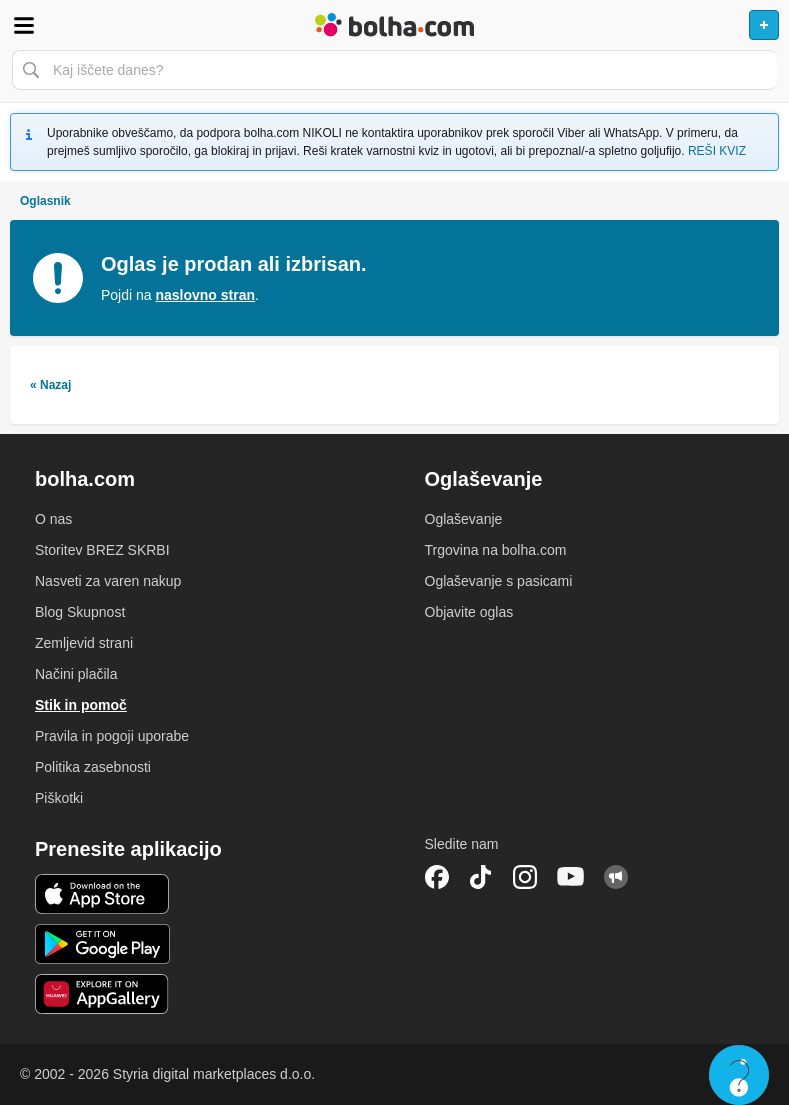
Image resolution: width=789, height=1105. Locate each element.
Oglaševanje (464, 519)
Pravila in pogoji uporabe (112, 736)
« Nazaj (50, 385)
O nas (53, 519)
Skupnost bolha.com (616, 877)
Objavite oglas (469, 612)
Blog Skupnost (80, 612)
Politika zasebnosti (93, 767)
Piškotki (59, 798)
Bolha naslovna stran (394, 25)
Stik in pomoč (81, 705)
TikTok (481, 877)
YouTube (571, 877)
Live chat (739, 1075)
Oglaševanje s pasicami (499, 581)
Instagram (525, 877)
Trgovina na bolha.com (496, 550)
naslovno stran (205, 295)
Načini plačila (76, 674)
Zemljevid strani (84, 643)
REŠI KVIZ (717, 151)
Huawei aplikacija (102, 994)
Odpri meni (24, 25)
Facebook (437, 877)
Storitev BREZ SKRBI (102, 550)
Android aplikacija (102, 944)
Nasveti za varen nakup (108, 581)
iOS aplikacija (102, 894)
